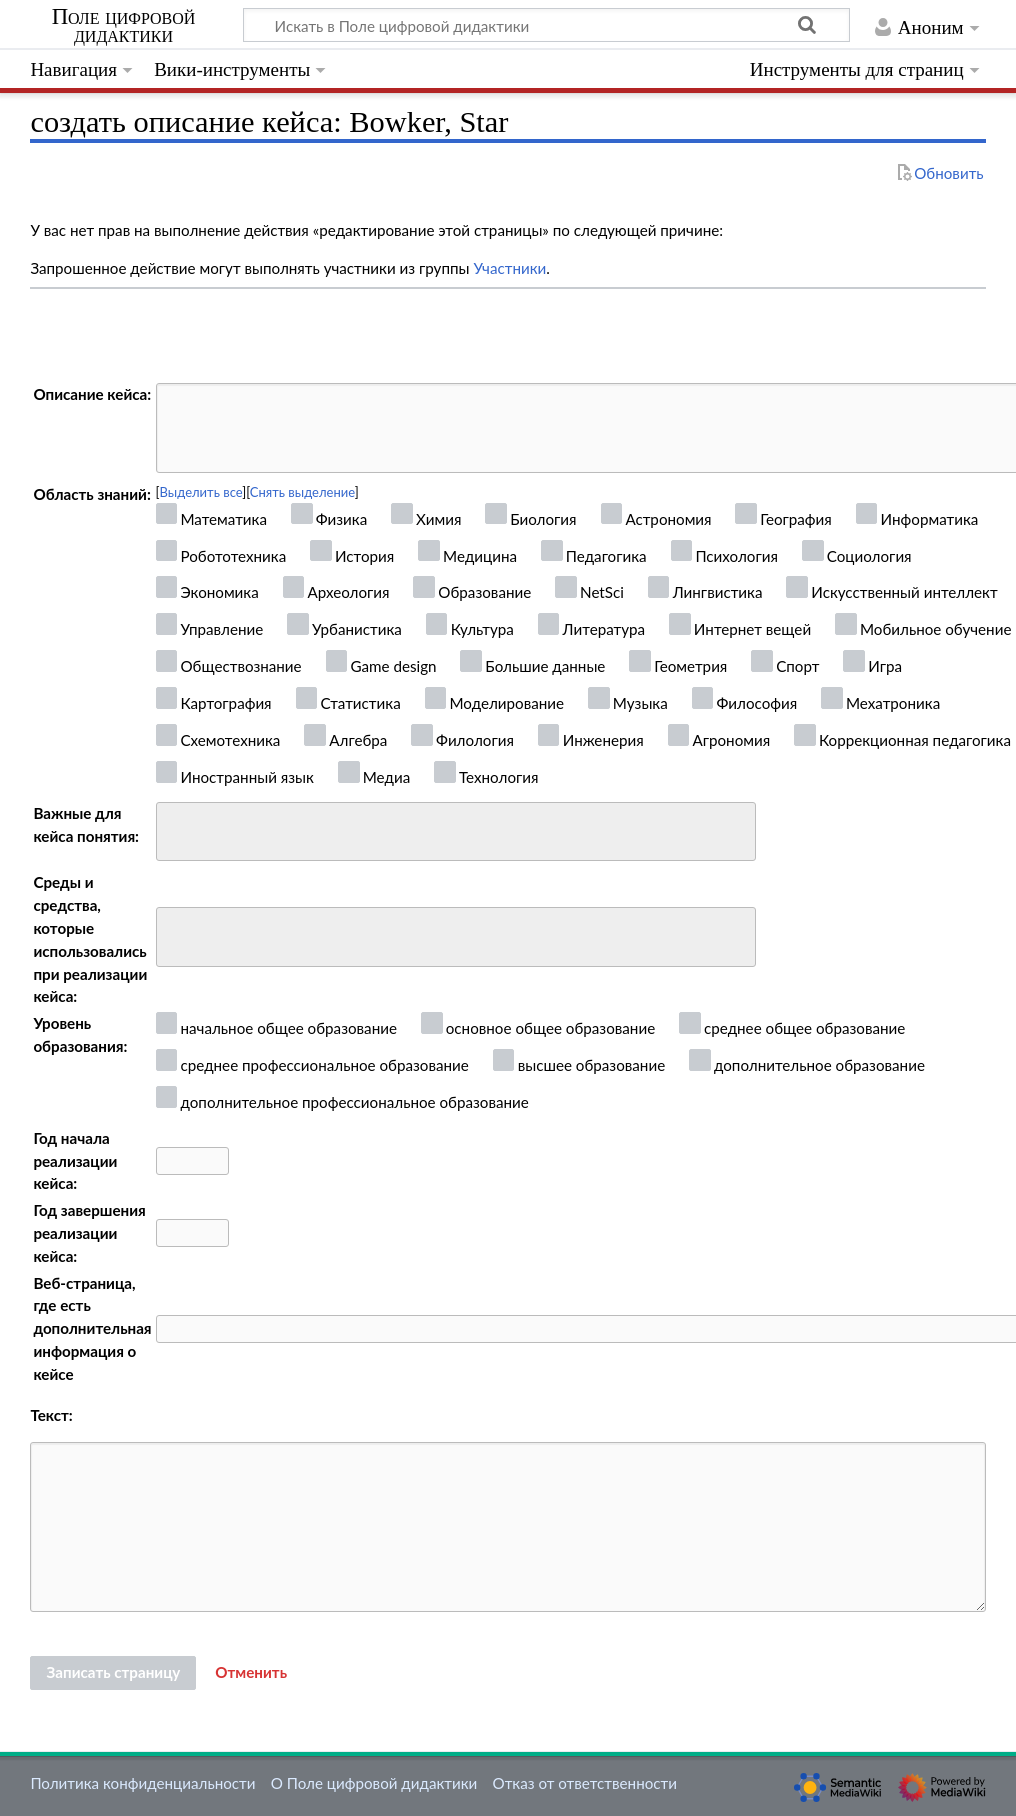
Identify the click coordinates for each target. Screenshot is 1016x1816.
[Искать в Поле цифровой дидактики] (546, 25)
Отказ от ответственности (585, 1783)
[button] (251, 1673)
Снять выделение (302, 492)
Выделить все (201, 492)
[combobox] (456, 832)
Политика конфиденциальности (142, 1783)
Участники (509, 268)
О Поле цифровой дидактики (374, 1783)
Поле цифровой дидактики (124, 26)
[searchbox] (175, 828)
